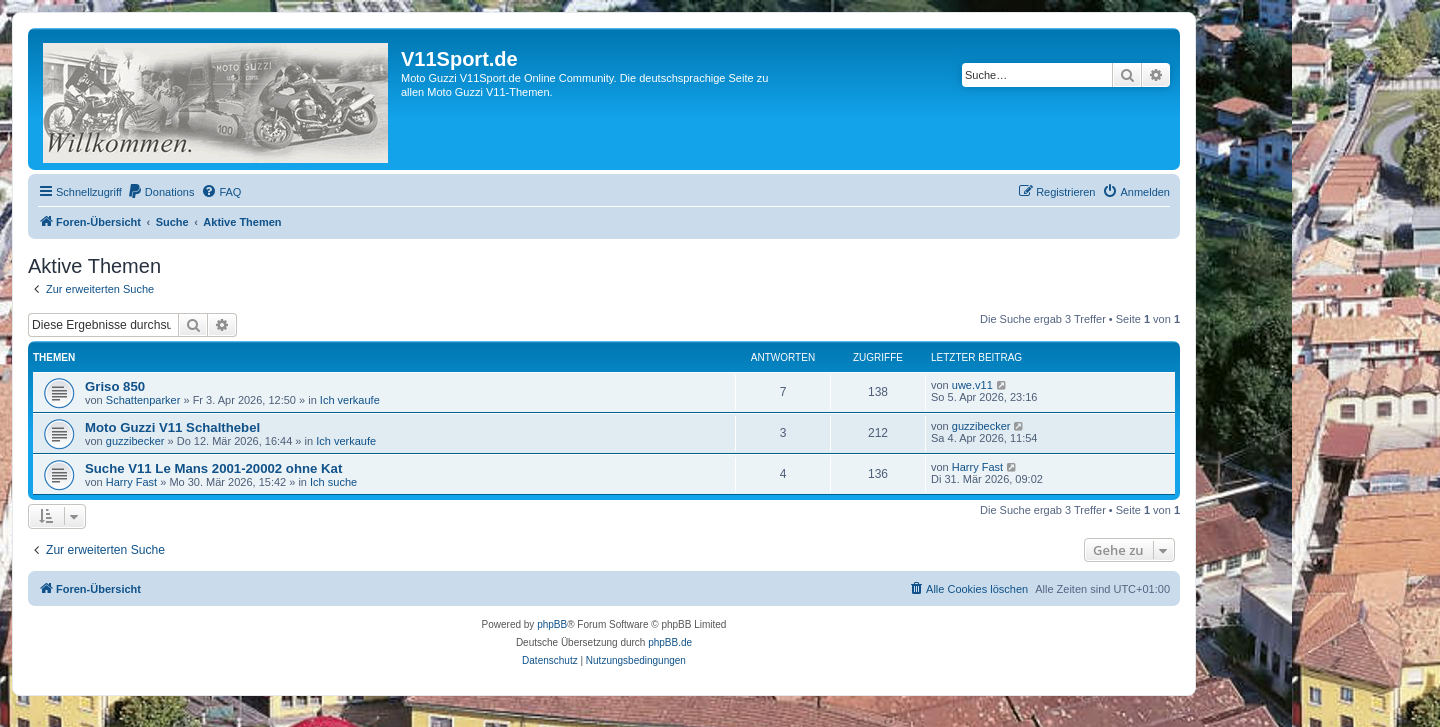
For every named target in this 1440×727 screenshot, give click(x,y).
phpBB (552, 624)
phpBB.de (670, 642)
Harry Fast (131, 482)
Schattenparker (143, 400)
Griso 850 (115, 386)
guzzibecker (135, 441)
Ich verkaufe (350, 400)
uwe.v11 (972, 385)
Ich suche (333, 482)
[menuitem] (161, 192)
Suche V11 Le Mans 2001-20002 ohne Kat (213, 468)
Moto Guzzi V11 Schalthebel (172, 427)
